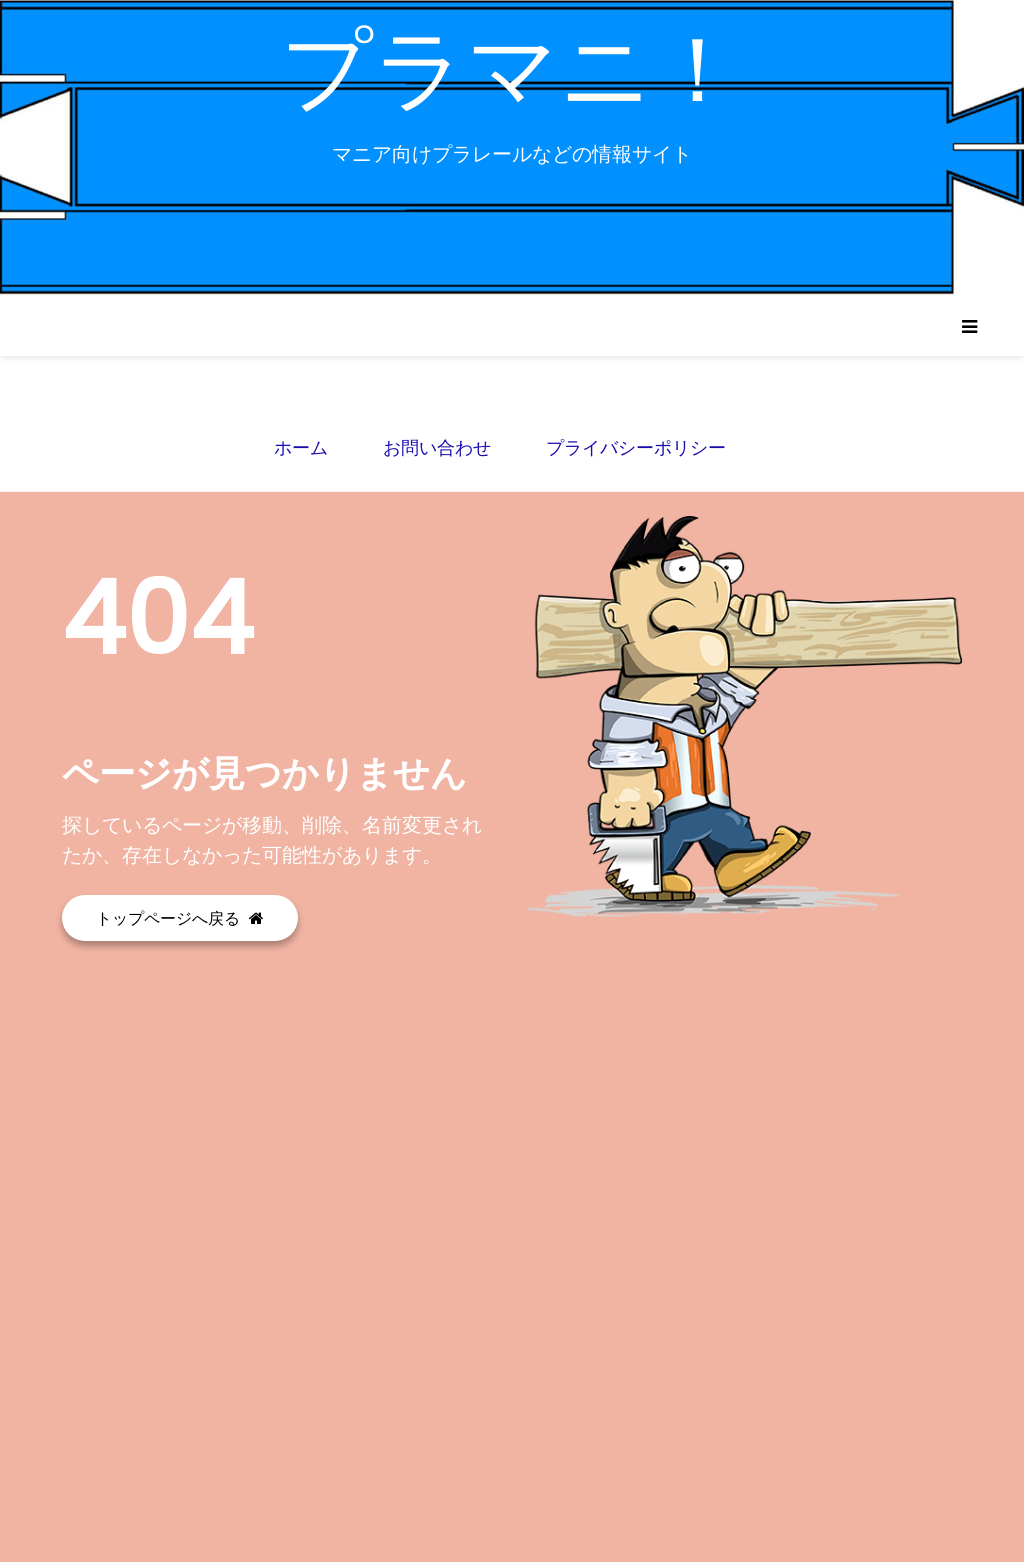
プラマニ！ (512, 69)
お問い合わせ (437, 447)
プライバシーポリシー (636, 447)
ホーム (301, 447)
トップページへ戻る (180, 918)
